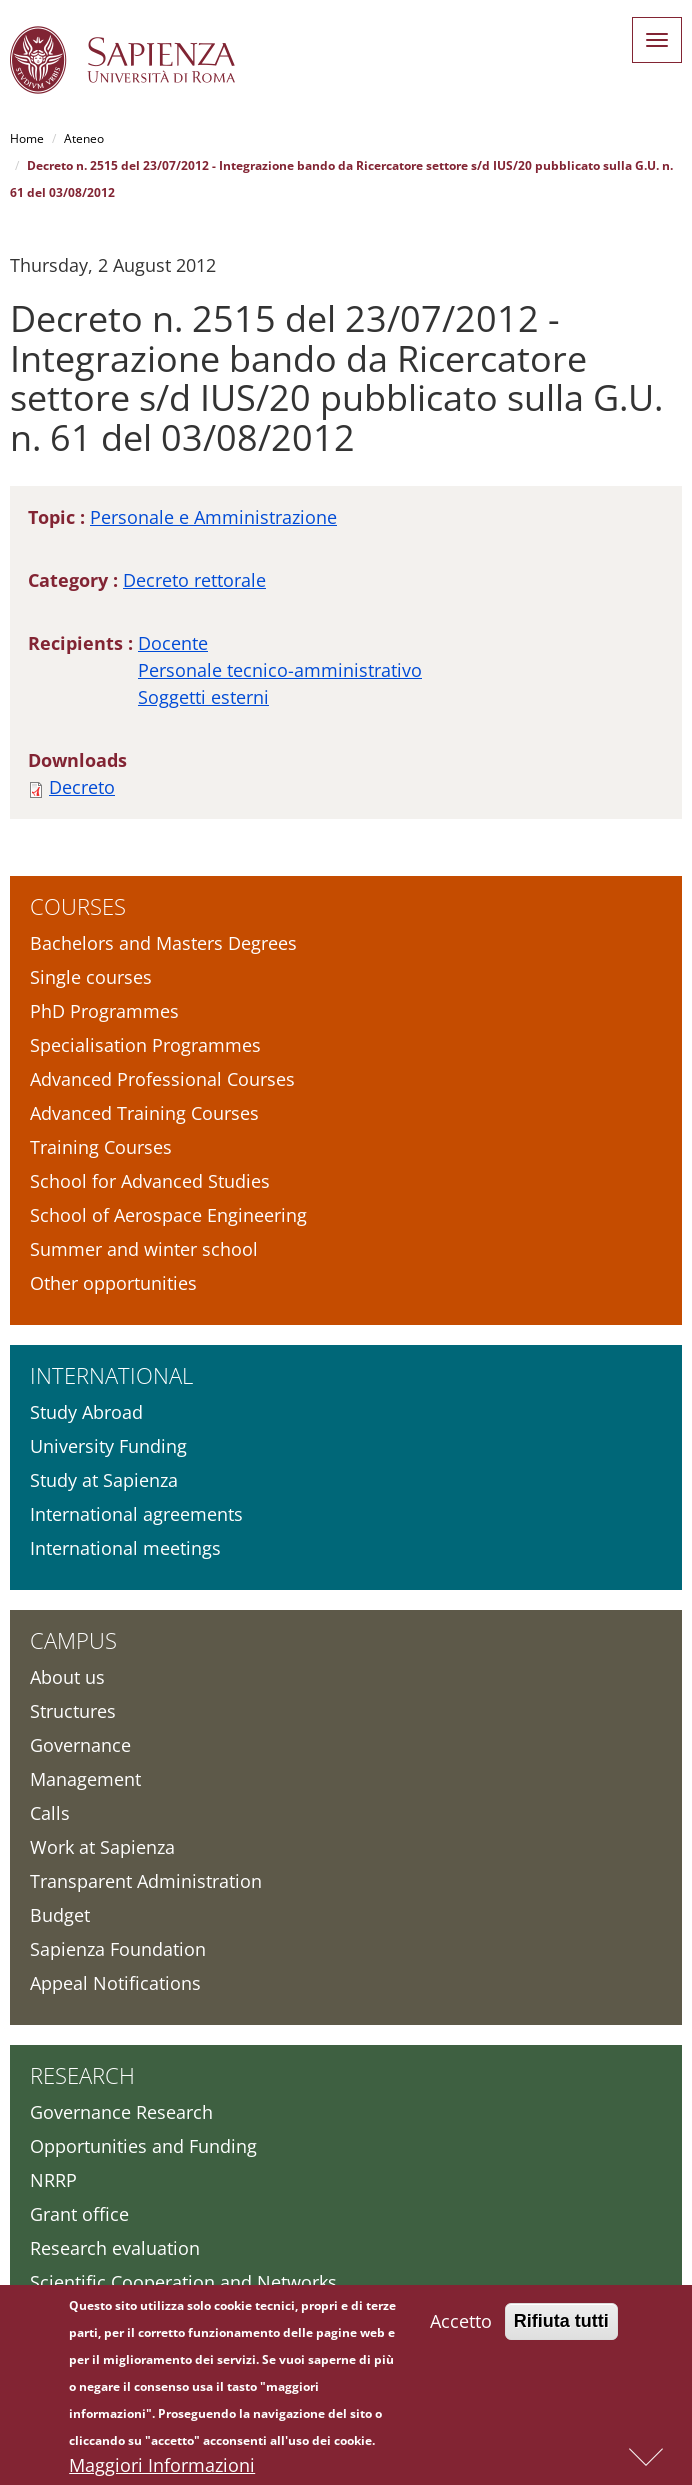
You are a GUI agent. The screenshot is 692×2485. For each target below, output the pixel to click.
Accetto (461, 2326)
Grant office (79, 2214)
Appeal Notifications (115, 1983)
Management (85, 1779)
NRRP (53, 2180)
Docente (173, 643)
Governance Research (121, 2112)
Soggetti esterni (203, 697)
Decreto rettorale (194, 580)
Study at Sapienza (104, 1480)
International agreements (136, 1514)
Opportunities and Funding (143, 2146)
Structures (73, 1711)
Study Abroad (86, 1412)
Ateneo (84, 138)
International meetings (125, 1548)
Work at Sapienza (102, 1847)
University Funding (108, 1446)
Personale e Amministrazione (213, 517)
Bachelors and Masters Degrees (163, 943)
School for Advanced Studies (150, 1181)
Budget (60, 1915)
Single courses (91, 977)
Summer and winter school (144, 1249)
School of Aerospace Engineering (168, 1215)
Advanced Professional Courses (162, 1079)
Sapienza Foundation (118, 1949)
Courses (78, 906)
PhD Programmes (104, 1011)
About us (67, 1677)
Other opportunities (113, 1283)
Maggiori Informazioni (162, 2470)
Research (82, 2075)
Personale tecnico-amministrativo (280, 670)
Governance (80, 1745)
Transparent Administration (146, 1881)
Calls (50, 1813)
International (111, 1375)
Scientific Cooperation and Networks (183, 2282)
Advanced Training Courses (144, 1113)
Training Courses (101, 1147)
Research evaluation (115, 2248)
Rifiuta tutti (561, 2326)
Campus (73, 1640)
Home (27, 138)
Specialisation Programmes (145, 1045)
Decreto (82, 787)
